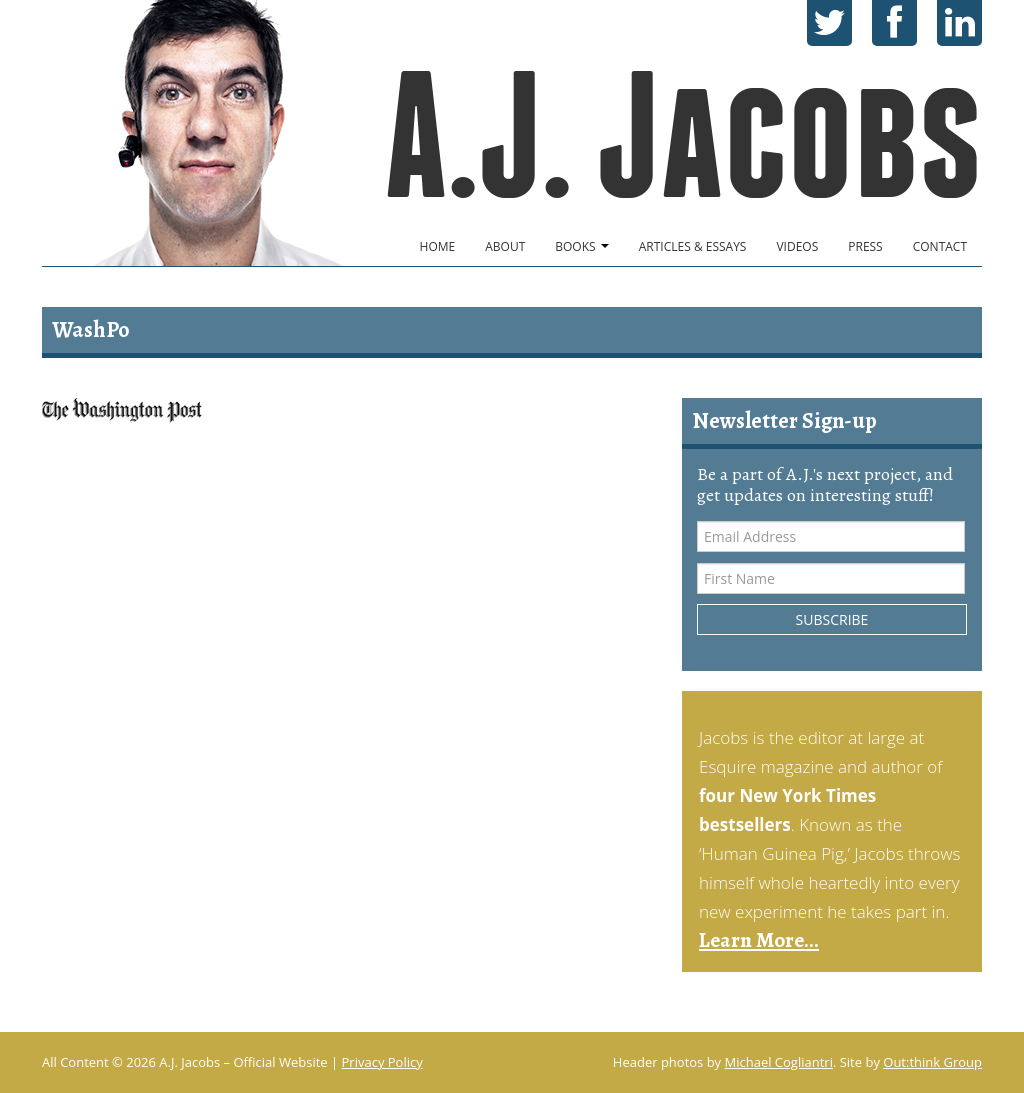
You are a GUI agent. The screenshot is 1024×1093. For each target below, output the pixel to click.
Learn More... (759, 940)
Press (865, 246)
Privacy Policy (382, 1062)
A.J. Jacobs (683, 135)
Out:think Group (932, 1062)
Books (581, 246)
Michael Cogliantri (779, 1062)
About (505, 246)
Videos (797, 246)
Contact (940, 246)
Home (438, 246)
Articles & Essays (693, 246)
